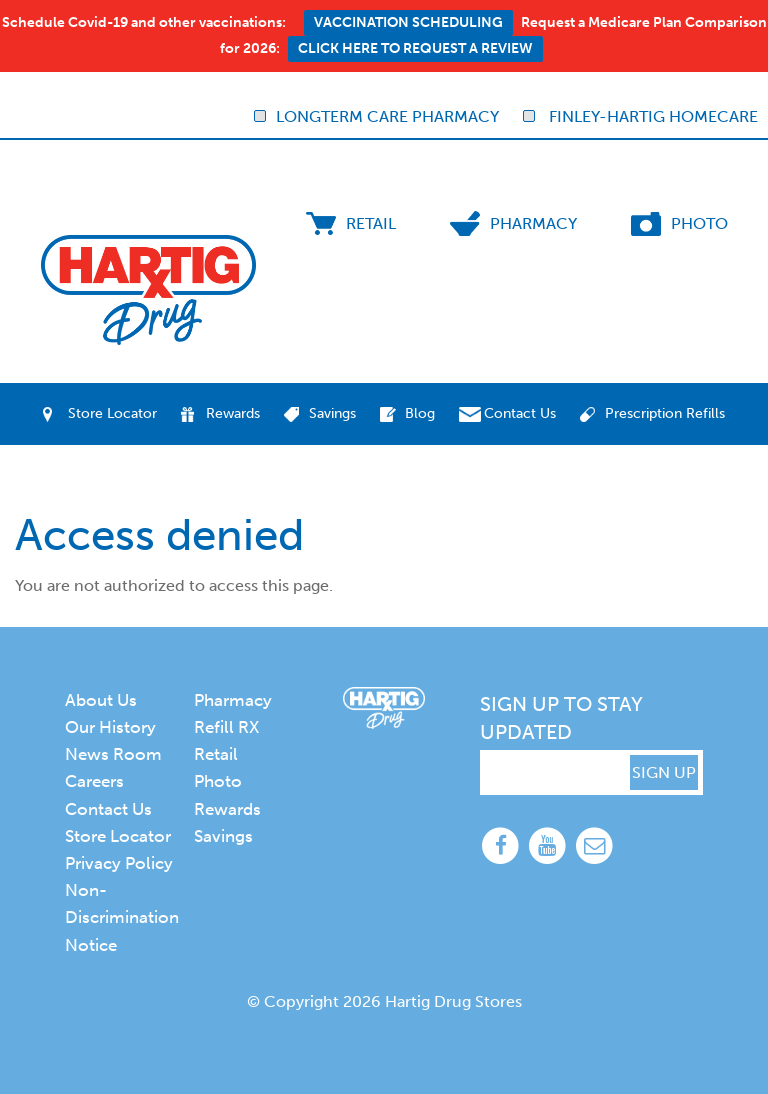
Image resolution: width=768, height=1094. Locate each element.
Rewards (233, 413)
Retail (371, 223)
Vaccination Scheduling (408, 22)
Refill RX (226, 727)
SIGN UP (664, 772)
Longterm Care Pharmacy (376, 116)
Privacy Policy (119, 863)
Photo (699, 223)
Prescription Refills (665, 413)
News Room (113, 754)
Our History (110, 727)
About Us (101, 700)
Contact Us (520, 413)
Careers (94, 781)
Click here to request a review (415, 48)
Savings (332, 413)
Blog (420, 413)
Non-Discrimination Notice (122, 917)
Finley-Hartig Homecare (640, 116)
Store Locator (112, 413)
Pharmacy (533, 223)
